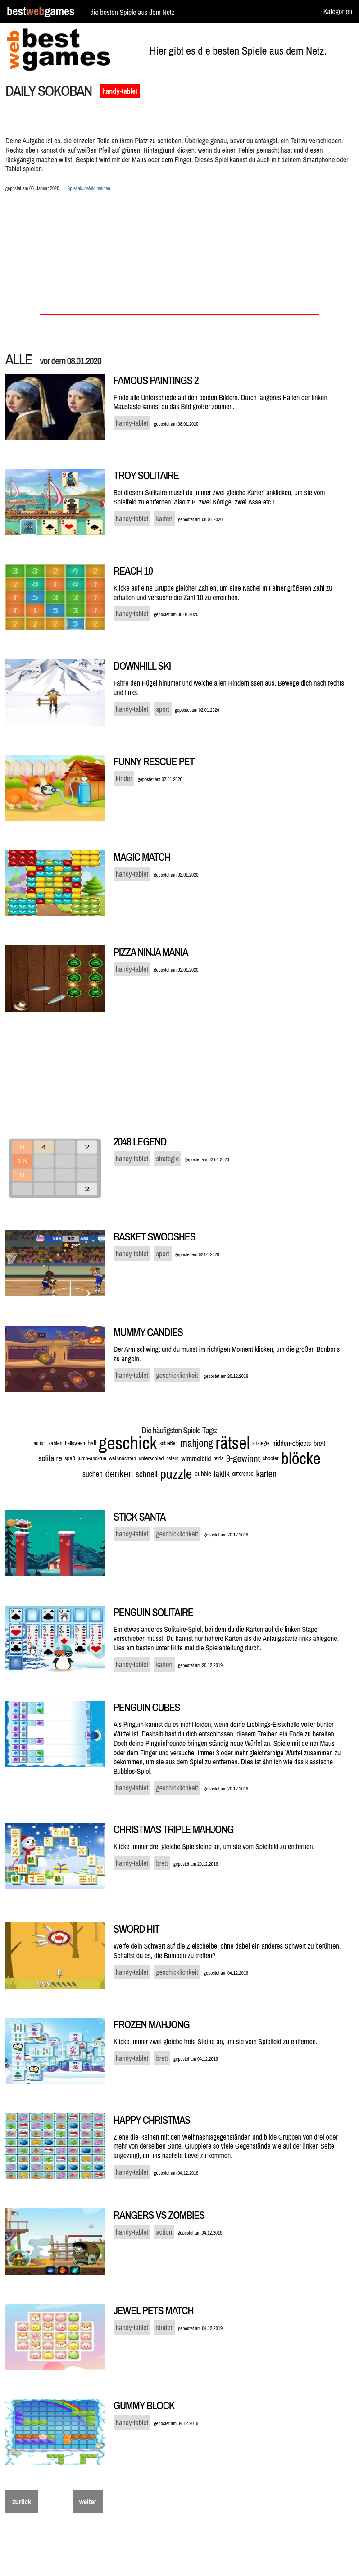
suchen (92, 1473)
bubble (203, 1473)
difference (243, 1473)
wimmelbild (196, 1458)
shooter (271, 1458)
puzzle (176, 1474)
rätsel (232, 1442)
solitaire (50, 1458)
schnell (147, 1474)
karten (266, 1473)
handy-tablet (119, 91)
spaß (69, 1458)
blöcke (301, 1458)
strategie (260, 1443)
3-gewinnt (243, 1458)
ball (91, 1443)
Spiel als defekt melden (88, 188)
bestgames (40, 11)
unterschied (151, 1458)
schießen (168, 1443)
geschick (128, 1443)
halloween (75, 1443)
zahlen (55, 1443)
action (40, 1443)
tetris (218, 1458)
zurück (21, 2502)
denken (119, 1474)
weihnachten (122, 1458)
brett (319, 1443)
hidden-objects (291, 1443)
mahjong (196, 1443)
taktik (222, 1473)
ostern (172, 1458)
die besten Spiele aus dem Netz (132, 12)
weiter (87, 2502)
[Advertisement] (179, 238)
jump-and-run (92, 1458)
